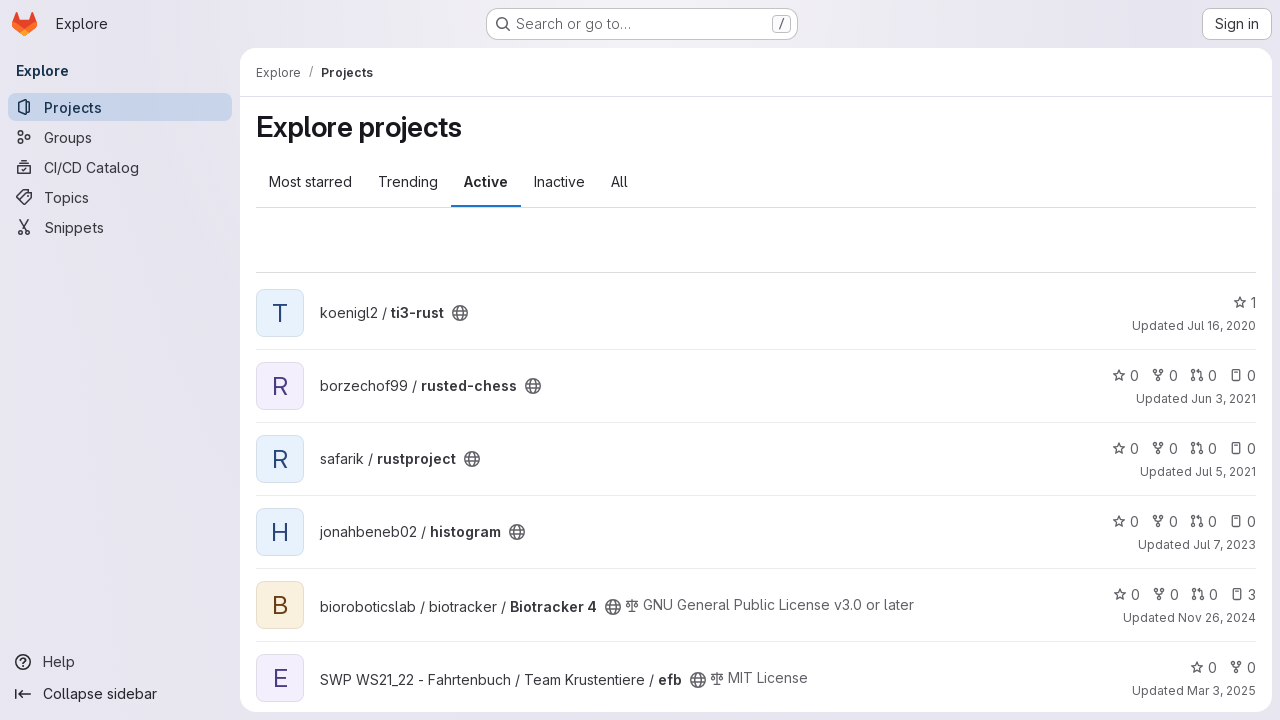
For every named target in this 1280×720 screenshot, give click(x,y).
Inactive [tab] (559, 181)
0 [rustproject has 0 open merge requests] (1203, 448)
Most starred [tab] (310, 181)
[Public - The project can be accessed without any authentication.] (460, 313)
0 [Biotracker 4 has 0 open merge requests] (1204, 594)
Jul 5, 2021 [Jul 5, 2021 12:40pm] (1225, 471)
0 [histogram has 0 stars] (1125, 521)
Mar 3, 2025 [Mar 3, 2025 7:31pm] (1221, 690)
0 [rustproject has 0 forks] (1164, 448)
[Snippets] (120, 227)
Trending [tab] (408, 181)
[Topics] (120, 197)
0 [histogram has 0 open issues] (1242, 521)
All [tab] (619, 181)
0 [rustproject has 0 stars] (1125, 448)
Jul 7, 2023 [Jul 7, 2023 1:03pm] (1224, 544)
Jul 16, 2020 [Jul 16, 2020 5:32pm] (1221, 325)
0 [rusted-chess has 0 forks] (1164, 375)
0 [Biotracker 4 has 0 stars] (1126, 594)
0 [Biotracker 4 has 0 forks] (1165, 594)
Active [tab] (486, 181)
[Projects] (120, 107)
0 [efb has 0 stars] (1203, 667)
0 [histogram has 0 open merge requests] (1203, 521)
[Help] (120, 662)
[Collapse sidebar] (120, 694)
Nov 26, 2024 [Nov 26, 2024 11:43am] (1217, 617)
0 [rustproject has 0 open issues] (1242, 448)
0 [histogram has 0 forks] (1164, 521)
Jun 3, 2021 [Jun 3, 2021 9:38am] (1223, 398)
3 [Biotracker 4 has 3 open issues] (1243, 594)
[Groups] (120, 137)
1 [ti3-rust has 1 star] (1244, 302)
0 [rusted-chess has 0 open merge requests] (1203, 375)
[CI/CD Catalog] (120, 167)
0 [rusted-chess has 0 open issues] (1242, 375)
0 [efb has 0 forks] (1242, 667)
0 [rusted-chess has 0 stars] (1125, 375)
